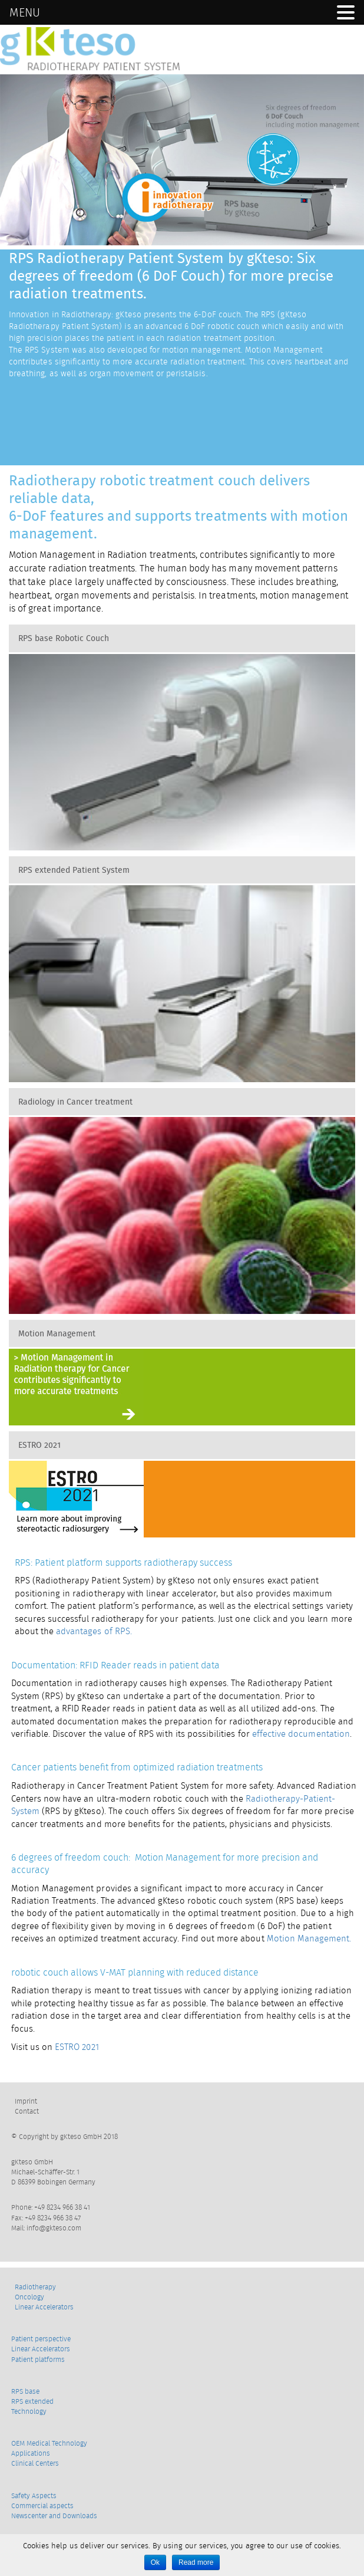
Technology (29, 2411)
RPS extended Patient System (74, 870)
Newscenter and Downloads (54, 2516)
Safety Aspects (34, 2495)
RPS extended (32, 2401)
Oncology (29, 2297)
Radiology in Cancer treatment (75, 1102)
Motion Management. (309, 1938)
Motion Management (56, 1333)
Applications (30, 2453)
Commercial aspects (42, 2506)
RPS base (25, 2391)
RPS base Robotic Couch (63, 638)
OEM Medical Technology (49, 2443)
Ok (155, 2562)
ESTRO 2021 (39, 1445)
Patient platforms (38, 2359)
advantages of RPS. (94, 1631)
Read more (195, 2562)
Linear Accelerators (44, 2307)
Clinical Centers (35, 2463)
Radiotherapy (35, 2287)
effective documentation (300, 1733)
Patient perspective (41, 2339)
